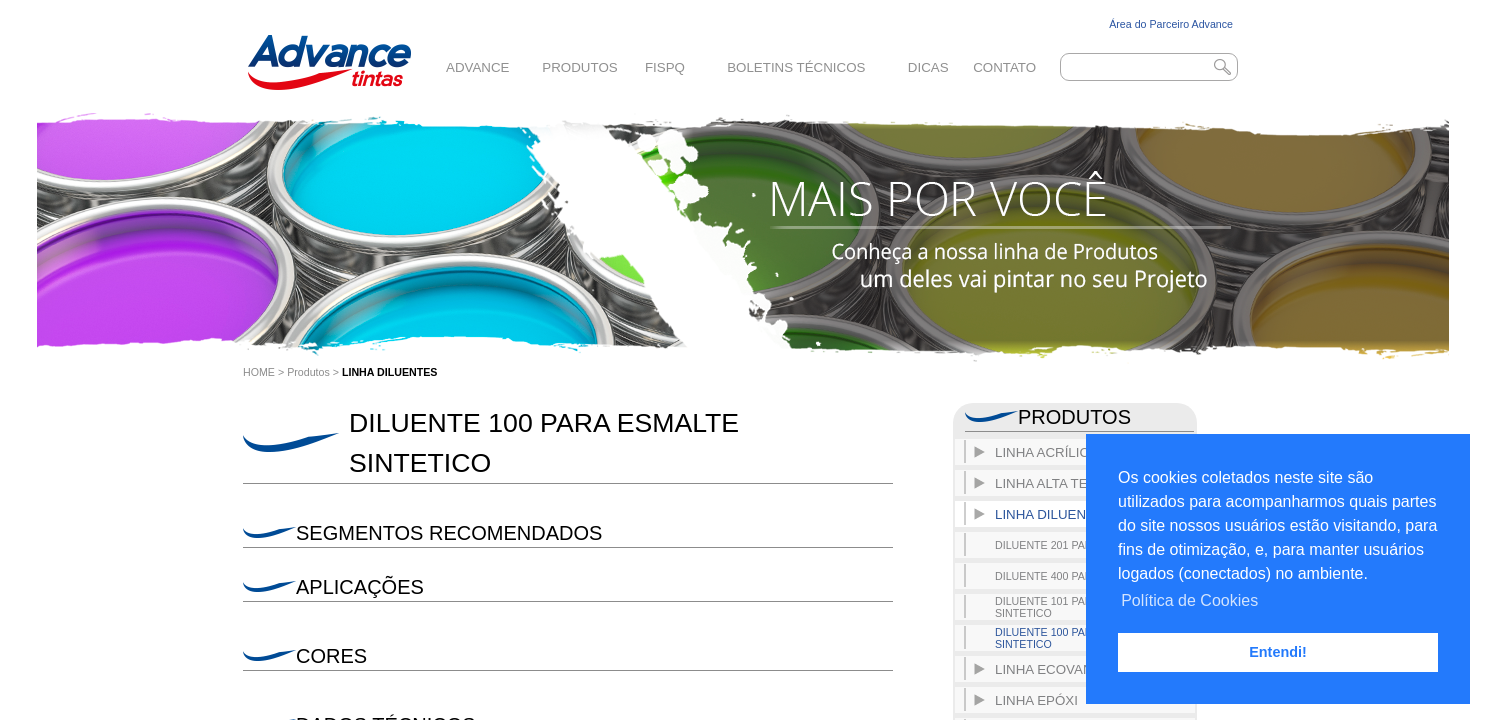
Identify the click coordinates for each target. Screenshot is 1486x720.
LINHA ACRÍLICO (1047, 452)
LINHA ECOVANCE (1053, 669)
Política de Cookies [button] (1189, 600)
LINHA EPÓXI (1036, 700)
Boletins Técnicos (796, 67)
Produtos (579, 67)
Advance (477, 67)
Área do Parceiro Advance (1171, 24)
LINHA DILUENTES (390, 372)
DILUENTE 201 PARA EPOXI (1066, 545)
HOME (259, 372)
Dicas (928, 67)
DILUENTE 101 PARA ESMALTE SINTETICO (1073, 607)
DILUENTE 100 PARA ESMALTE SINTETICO (1073, 638)
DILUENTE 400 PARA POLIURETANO (1088, 576)
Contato (1004, 67)
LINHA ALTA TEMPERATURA (1082, 483)
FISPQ (665, 67)
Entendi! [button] (1278, 652)
